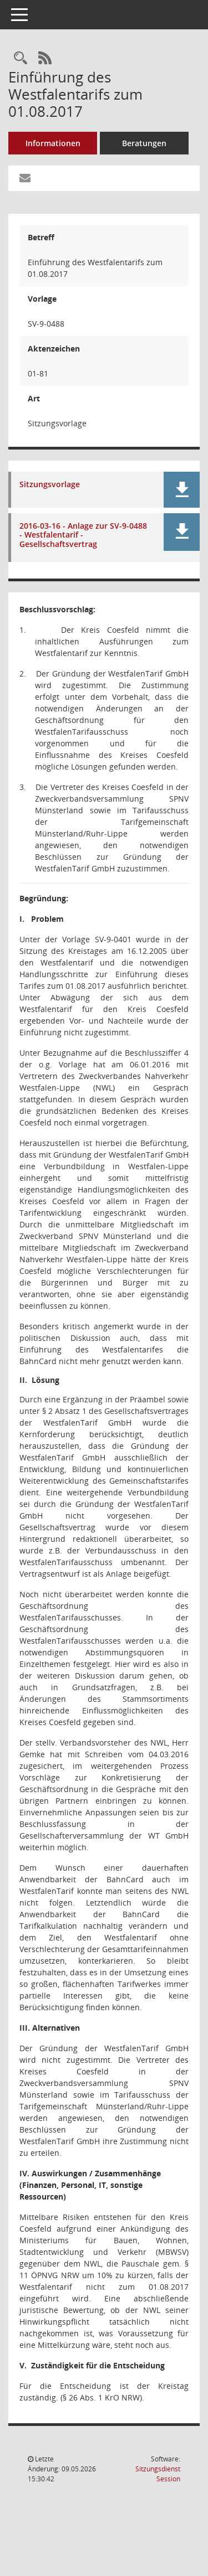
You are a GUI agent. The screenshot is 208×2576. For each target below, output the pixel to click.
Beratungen (144, 143)
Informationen (53, 143)
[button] (182, 490)
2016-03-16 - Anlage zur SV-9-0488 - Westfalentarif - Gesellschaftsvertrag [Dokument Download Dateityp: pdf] (83, 535)
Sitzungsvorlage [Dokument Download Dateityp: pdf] (49, 484)
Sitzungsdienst (157, 2474)
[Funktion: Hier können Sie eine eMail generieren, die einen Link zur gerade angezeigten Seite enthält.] (25, 178)
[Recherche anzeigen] (20, 58)
